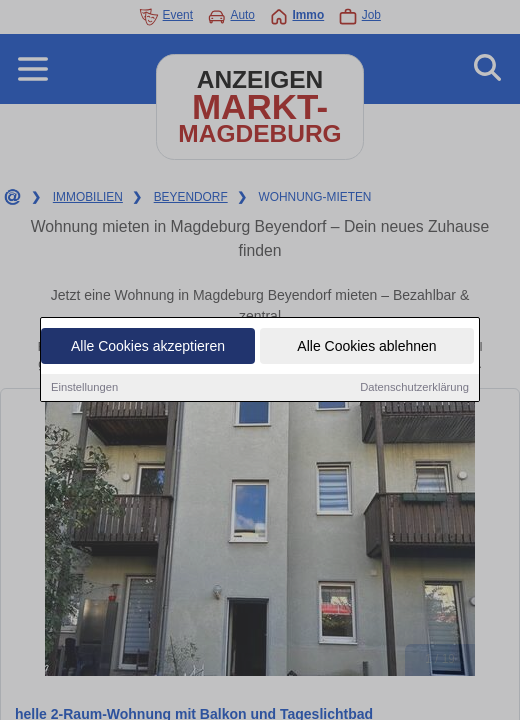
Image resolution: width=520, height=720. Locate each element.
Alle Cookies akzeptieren (148, 346)
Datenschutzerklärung (414, 387)
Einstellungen (84, 387)
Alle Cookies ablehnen (366, 346)
